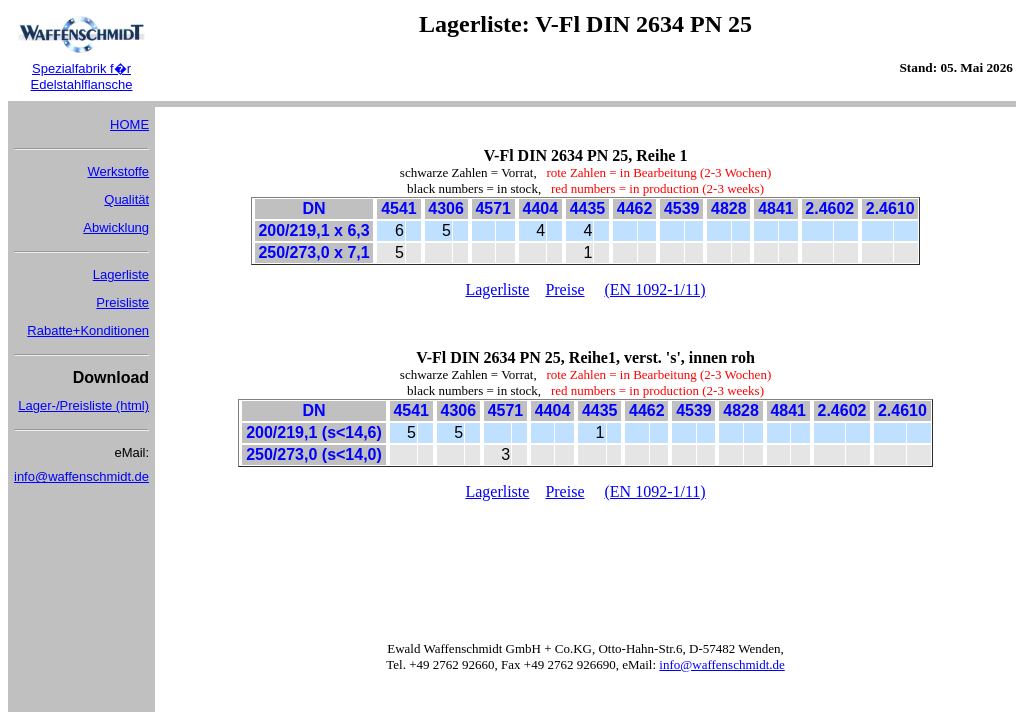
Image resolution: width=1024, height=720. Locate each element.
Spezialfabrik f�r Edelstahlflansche (82, 76)
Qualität (126, 199)
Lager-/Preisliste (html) (83, 405)
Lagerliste (121, 274)
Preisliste (122, 302)
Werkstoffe (118, 171)
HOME (129, 124)
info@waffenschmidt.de (81, 476)
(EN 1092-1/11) (655, 289)
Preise (564, 289)
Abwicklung (116, 227)
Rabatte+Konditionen (88, 330)
